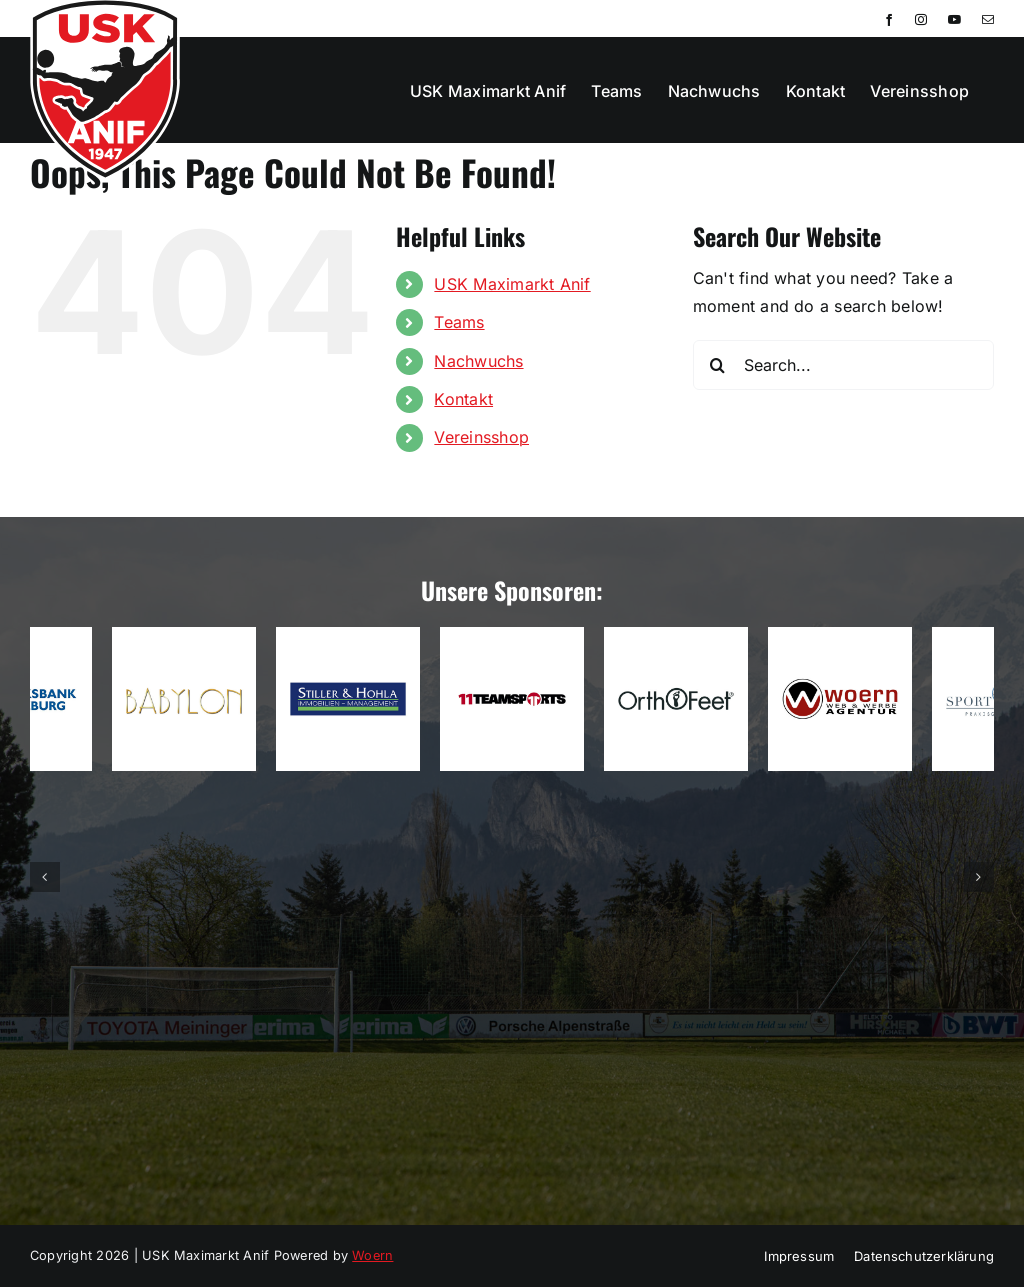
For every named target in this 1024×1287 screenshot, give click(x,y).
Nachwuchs (478, 361)
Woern (372, 1255)
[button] (45, 877)
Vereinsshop (481, 437)
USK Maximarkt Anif (512, 284)
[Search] (718, 365)
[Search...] (843, 365)
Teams (459, 322)
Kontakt (463, 399)
